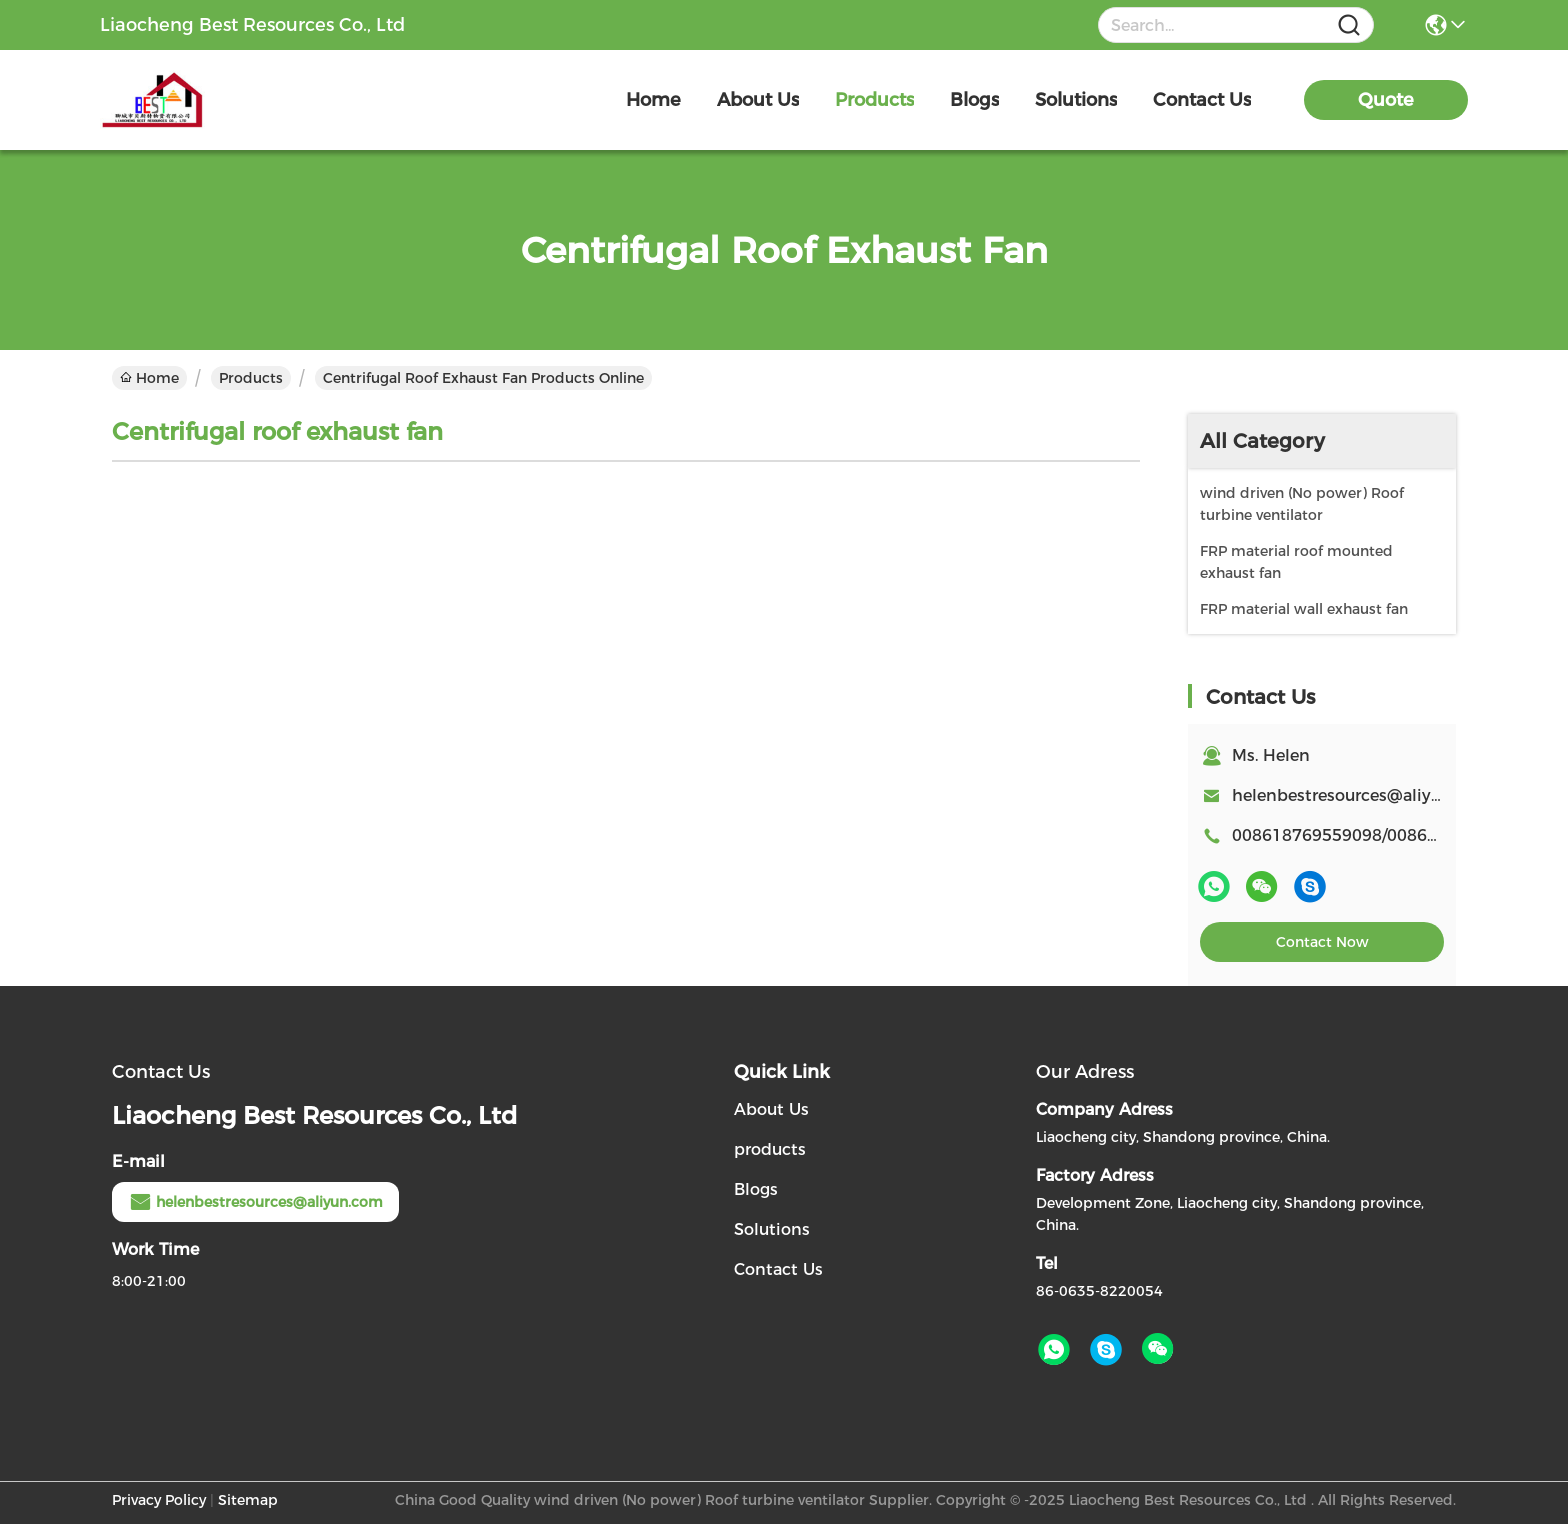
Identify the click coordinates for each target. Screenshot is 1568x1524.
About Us (771, 1109)
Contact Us (778, 1269)
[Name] (1349, 25)
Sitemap (248, 1500)
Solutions (772, 1229)
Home (653, 100)
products (874, 100)
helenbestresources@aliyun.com (1361, 795)
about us (758, 100)
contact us (1202, 100)
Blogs (756, 1189)
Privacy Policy (159, 1500)
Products (251, 378)
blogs (974, 100)
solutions (1076, 100)
